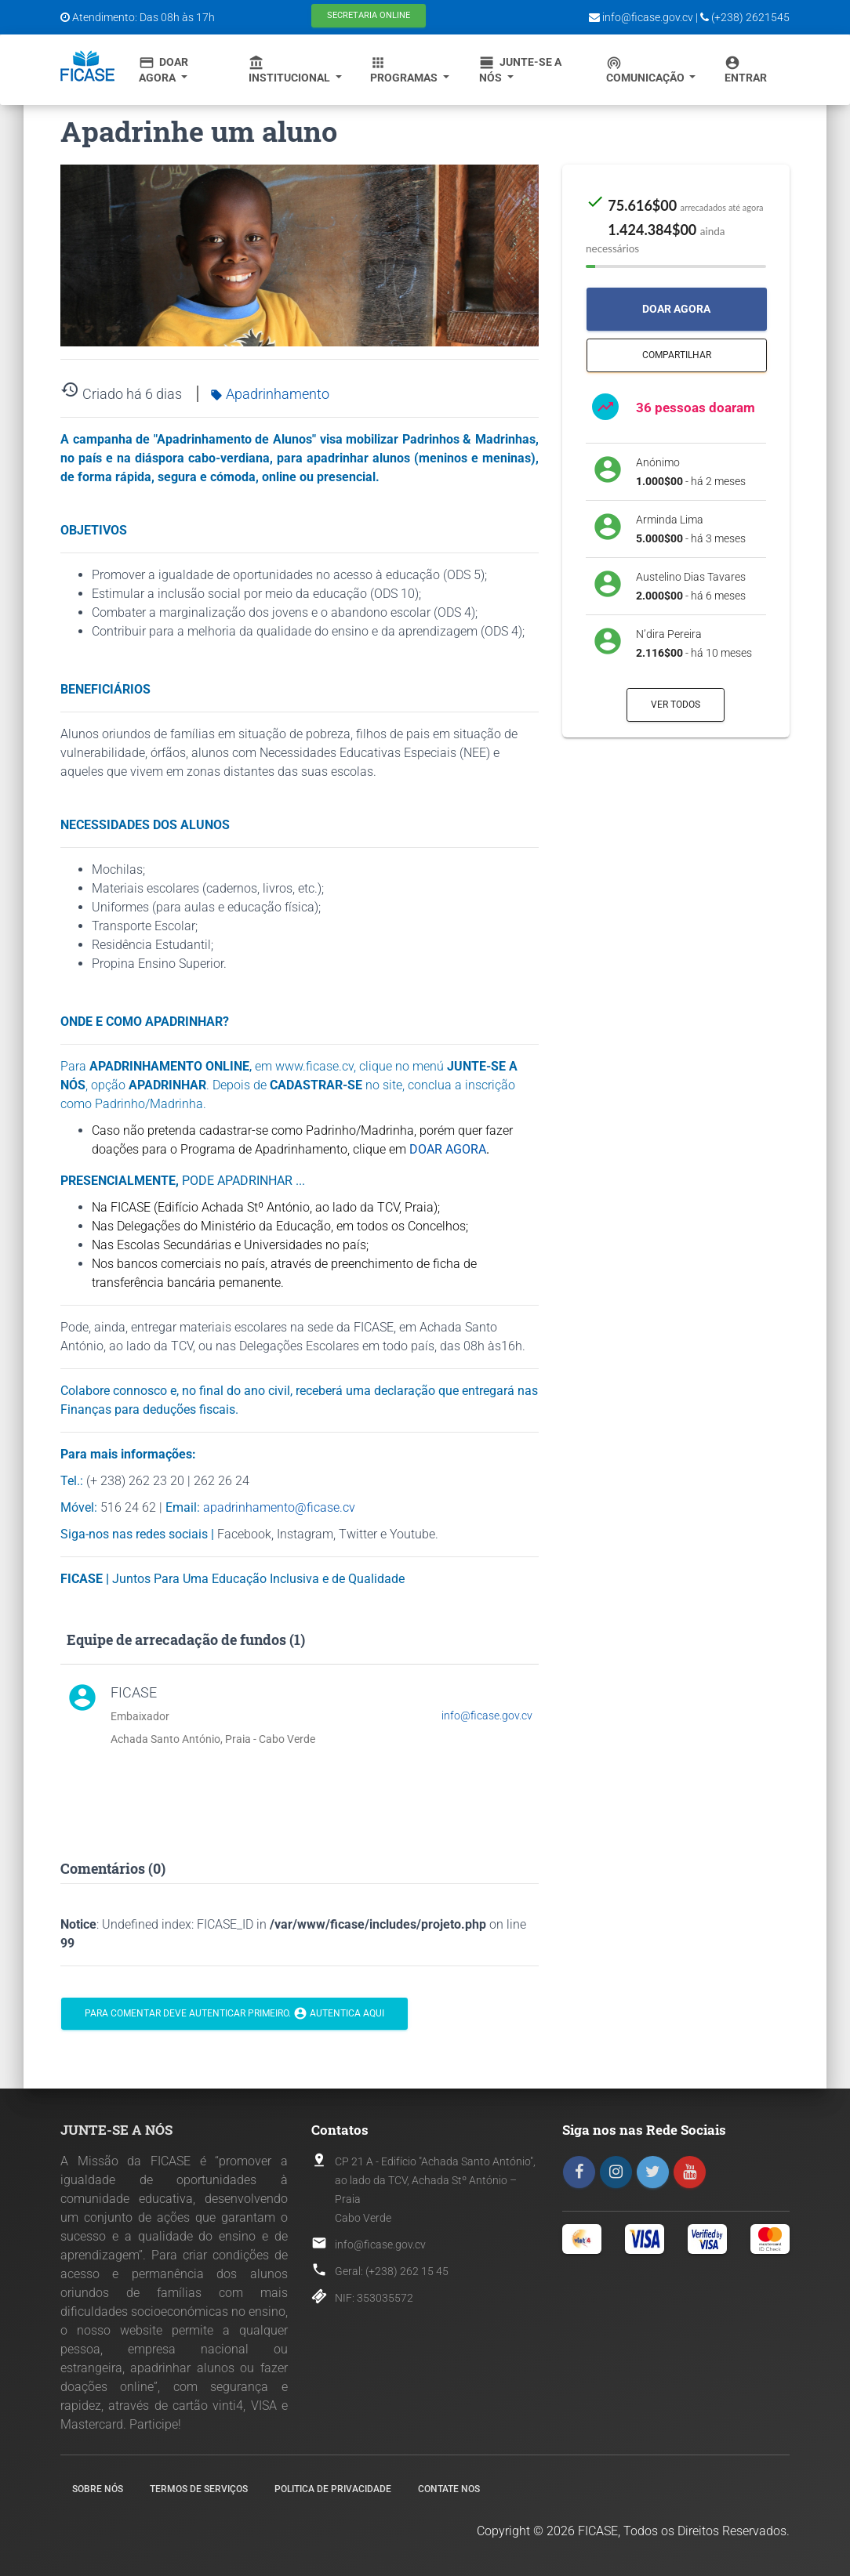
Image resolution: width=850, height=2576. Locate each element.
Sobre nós (97, 2489)
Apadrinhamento (269, 394)
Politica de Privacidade (332, 2489)
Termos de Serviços (199, 2489)
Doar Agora (163, 69)
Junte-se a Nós (520, 69)
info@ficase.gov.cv (486, 1715)
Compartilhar (676, 355)
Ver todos (675, 704)
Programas (405, 69)
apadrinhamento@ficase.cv (279, 1507)
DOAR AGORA (447, 1149)
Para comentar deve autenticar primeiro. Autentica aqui (234, 2013)
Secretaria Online (368, 15)
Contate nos (449, 2489)
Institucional (290, 69)
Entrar (746, 69)
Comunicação (646, 69)
